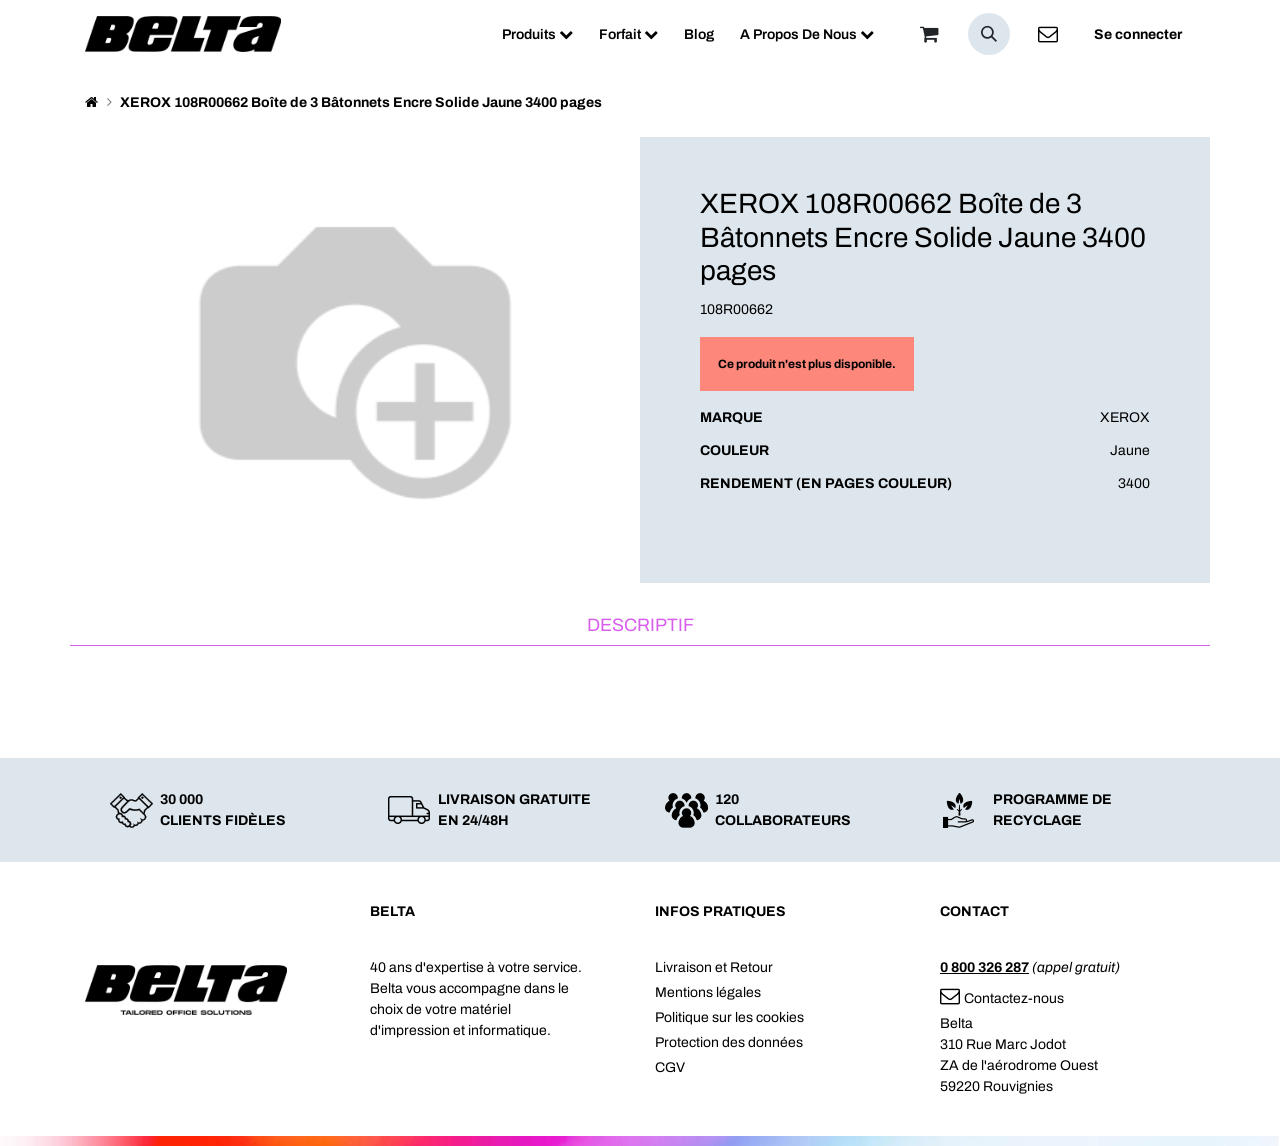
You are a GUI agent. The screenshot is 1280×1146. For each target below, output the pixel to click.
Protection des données (729, 1042)
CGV (670, 1067)
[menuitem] (537, 34)
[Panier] (929, 34)
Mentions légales (708, 992)
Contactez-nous (1002, 998)
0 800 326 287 (984, 967)
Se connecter (1138, 34)
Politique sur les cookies (729, 1017)
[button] (989, 34)
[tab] (640, 626)
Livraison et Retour (714, 967)
